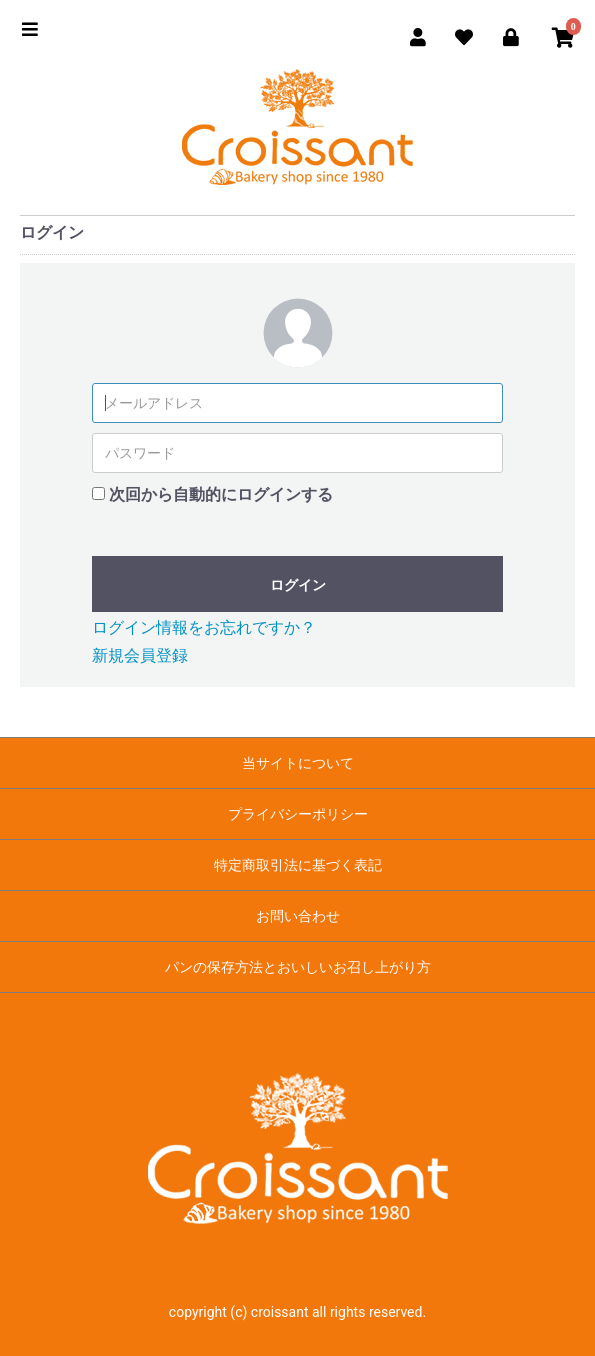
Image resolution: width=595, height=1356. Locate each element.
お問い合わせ (298, 916)
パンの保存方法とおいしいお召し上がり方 (298, 967)
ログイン (298, 585)
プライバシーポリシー (298, 814)
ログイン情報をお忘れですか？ (204, 627)
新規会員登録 (140, 655)
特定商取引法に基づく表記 (298, 865)
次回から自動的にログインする (221, 494)
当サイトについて (298, 763)
